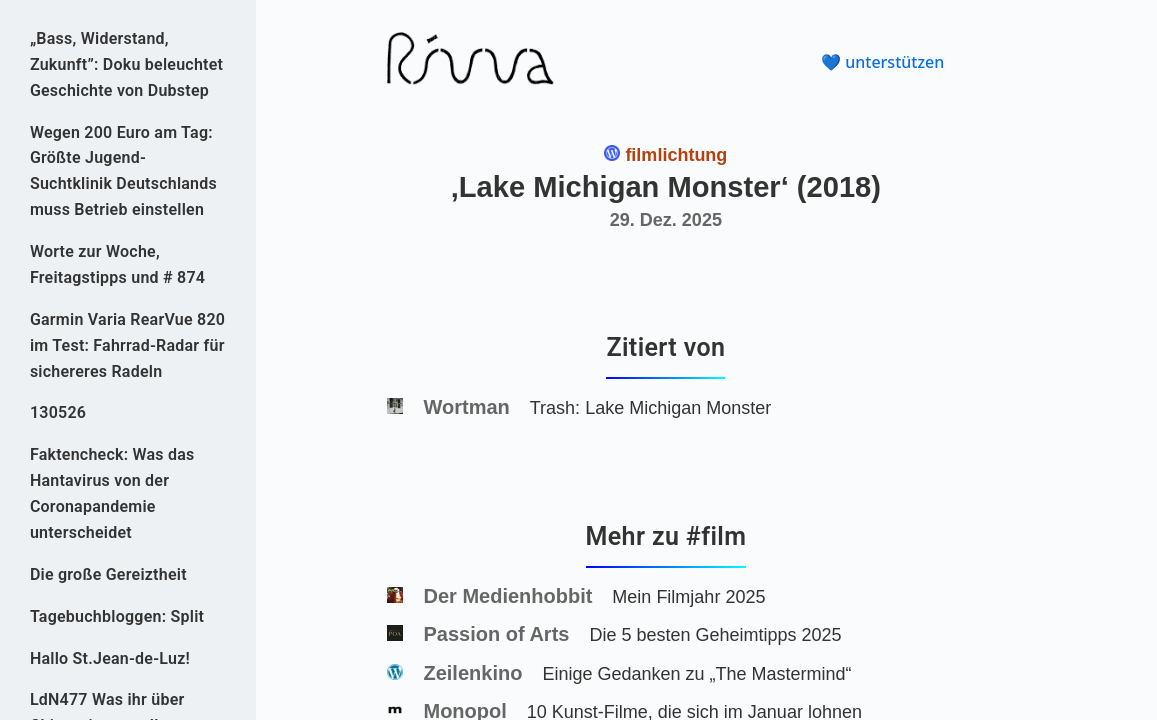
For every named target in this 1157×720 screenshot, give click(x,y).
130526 (58, 412)
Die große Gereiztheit (108, 574)
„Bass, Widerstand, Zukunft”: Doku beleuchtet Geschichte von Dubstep (126, 64)
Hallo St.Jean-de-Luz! (110, 658)
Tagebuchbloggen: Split (117, 616)
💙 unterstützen (882, 62)
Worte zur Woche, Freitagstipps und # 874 (117, 264)
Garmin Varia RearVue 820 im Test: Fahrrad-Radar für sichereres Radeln (127, 345)
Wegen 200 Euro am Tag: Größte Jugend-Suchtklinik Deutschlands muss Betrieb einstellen (123, 171)
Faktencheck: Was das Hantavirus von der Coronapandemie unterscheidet (112, 493)
